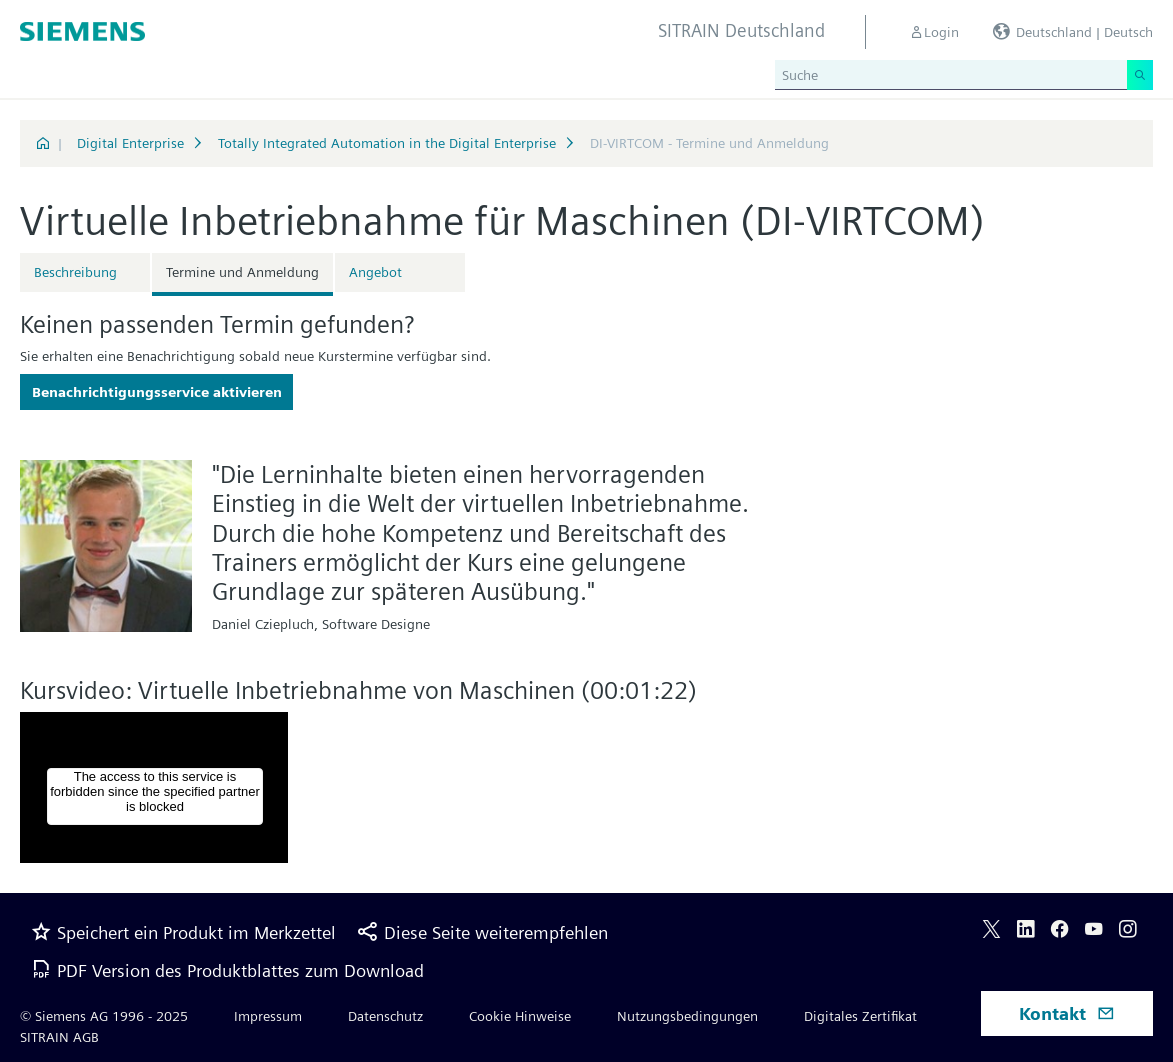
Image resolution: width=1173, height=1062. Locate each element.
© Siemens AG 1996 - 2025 (104, 1016)
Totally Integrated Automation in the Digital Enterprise (387, 143)
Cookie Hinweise (520, 1016)
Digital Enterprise (130, 143)
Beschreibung (75, 272)
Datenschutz (385, 1016)
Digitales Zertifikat (860, 1016)
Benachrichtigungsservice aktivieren (157, 392)
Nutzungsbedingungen (687, 1016)
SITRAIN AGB (59, 1037)
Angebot (375, 272)
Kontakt (1067, 1013)
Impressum (268, 1016)
